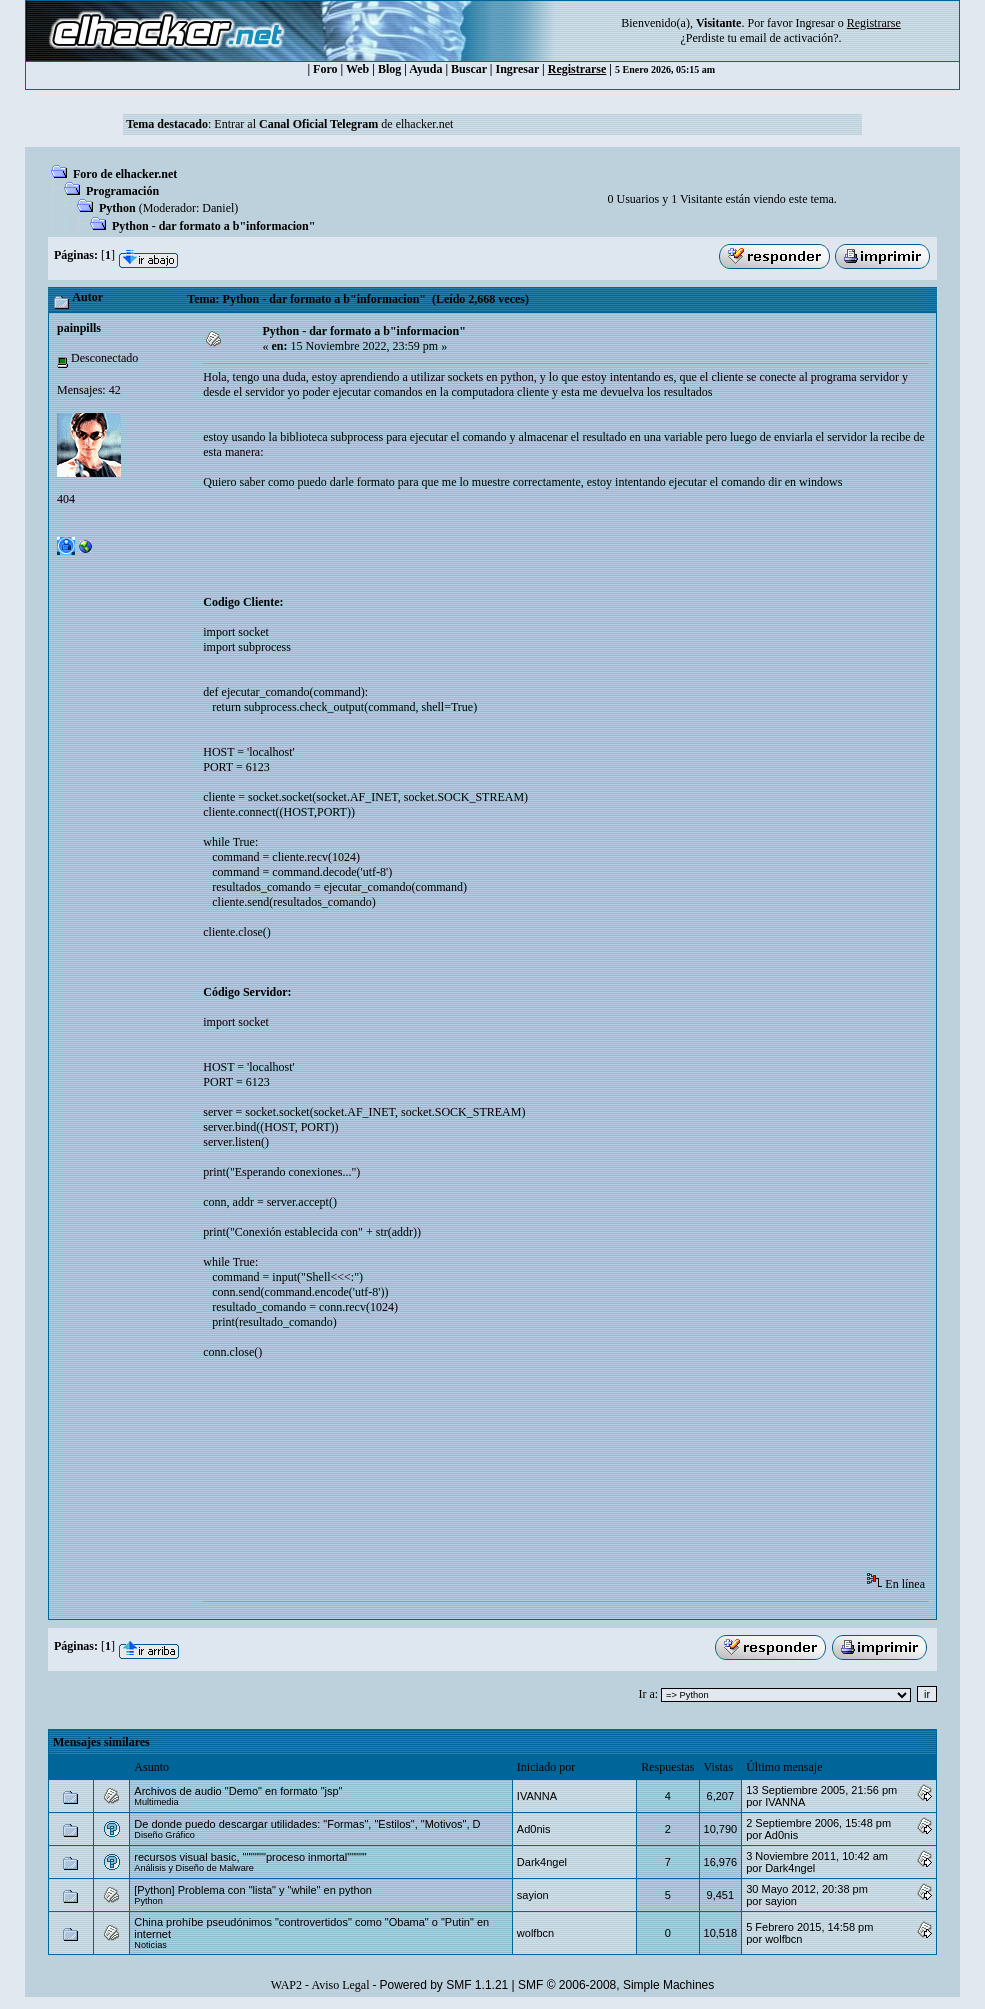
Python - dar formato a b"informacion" (213, 226)
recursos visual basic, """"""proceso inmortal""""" (250, 1857)
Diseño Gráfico (164, 1835)
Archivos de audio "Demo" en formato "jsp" (238, 1791)
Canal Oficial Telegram (318, 124)
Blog (389, 69)
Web (357, 69)
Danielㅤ (218, 208)
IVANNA (537, 1796)
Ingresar (814, 23)
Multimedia (156, 1802)
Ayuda (425, 69)
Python (117, 208)
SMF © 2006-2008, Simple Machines (616, 1985)
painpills (79, 328)
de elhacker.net (415, 124)
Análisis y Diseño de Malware (194, 1868)
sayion (533, 1895)
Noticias (150, 1945)
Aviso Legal (340, 1985)
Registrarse (577, 69)
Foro (325, 69)
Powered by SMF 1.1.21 (444, 1985)
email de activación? (789, 38)
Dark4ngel (542, 1862)
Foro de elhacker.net (125, 174)
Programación (122, 191)
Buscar (469, 69)
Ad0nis (534, 1829)
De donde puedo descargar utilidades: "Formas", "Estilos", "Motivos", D (307, 1824)
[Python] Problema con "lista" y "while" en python (253, 1890)
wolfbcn (535, 1933)
